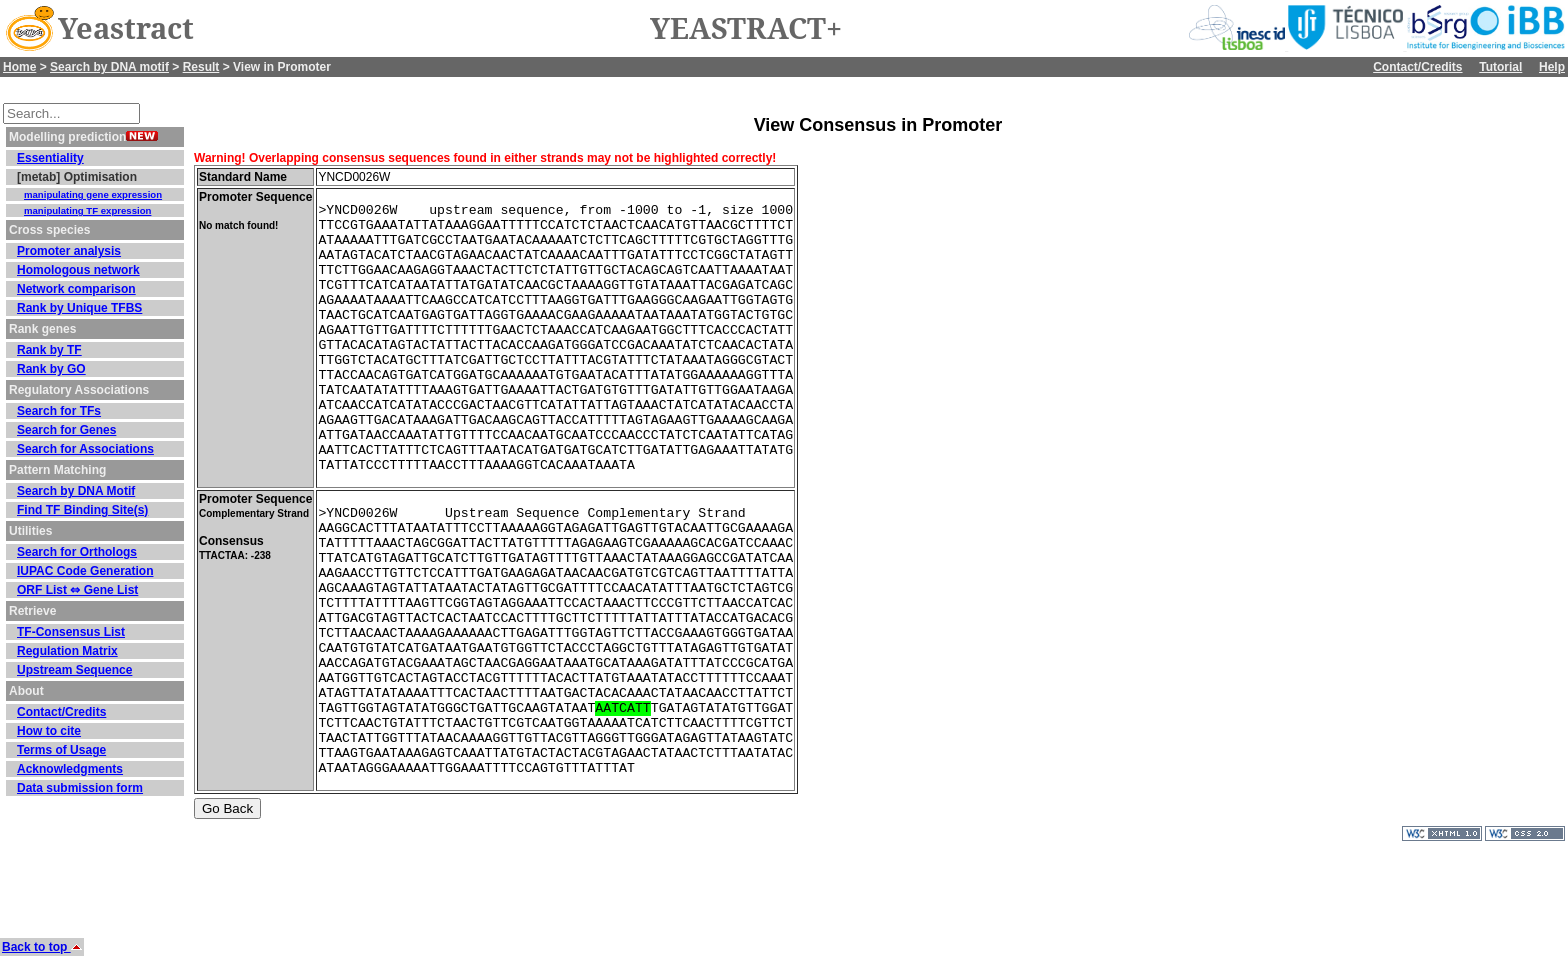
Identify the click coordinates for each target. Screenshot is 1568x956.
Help (1552, 67)
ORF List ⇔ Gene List (77, 590)
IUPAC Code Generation (85, 571)
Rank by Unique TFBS (79, 308)
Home (19, 67)
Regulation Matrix (67, 651)
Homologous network (78, 270)
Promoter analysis (69, 251)
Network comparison (76, 289)
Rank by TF (49, 350)
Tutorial (1500, 67)
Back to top (42, 947)
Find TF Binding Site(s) (82, 510)
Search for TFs (59, 411)
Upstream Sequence (74, 670)
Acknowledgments (70, 769)
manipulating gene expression (93, 194)
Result (201, 67)
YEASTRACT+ (746, 29)
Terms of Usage (61, 750)
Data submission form (80, 788)
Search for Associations (85, 449)
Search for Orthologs (77, 552)
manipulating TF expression (87, 210)
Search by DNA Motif (76, 491)
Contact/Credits (1417, 67)
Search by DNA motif (109, 67)
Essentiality (50, 158)
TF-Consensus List (71, 632)
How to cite (49, 731)
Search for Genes (66, 430)
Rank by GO (51, 369)
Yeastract (126, 29)
